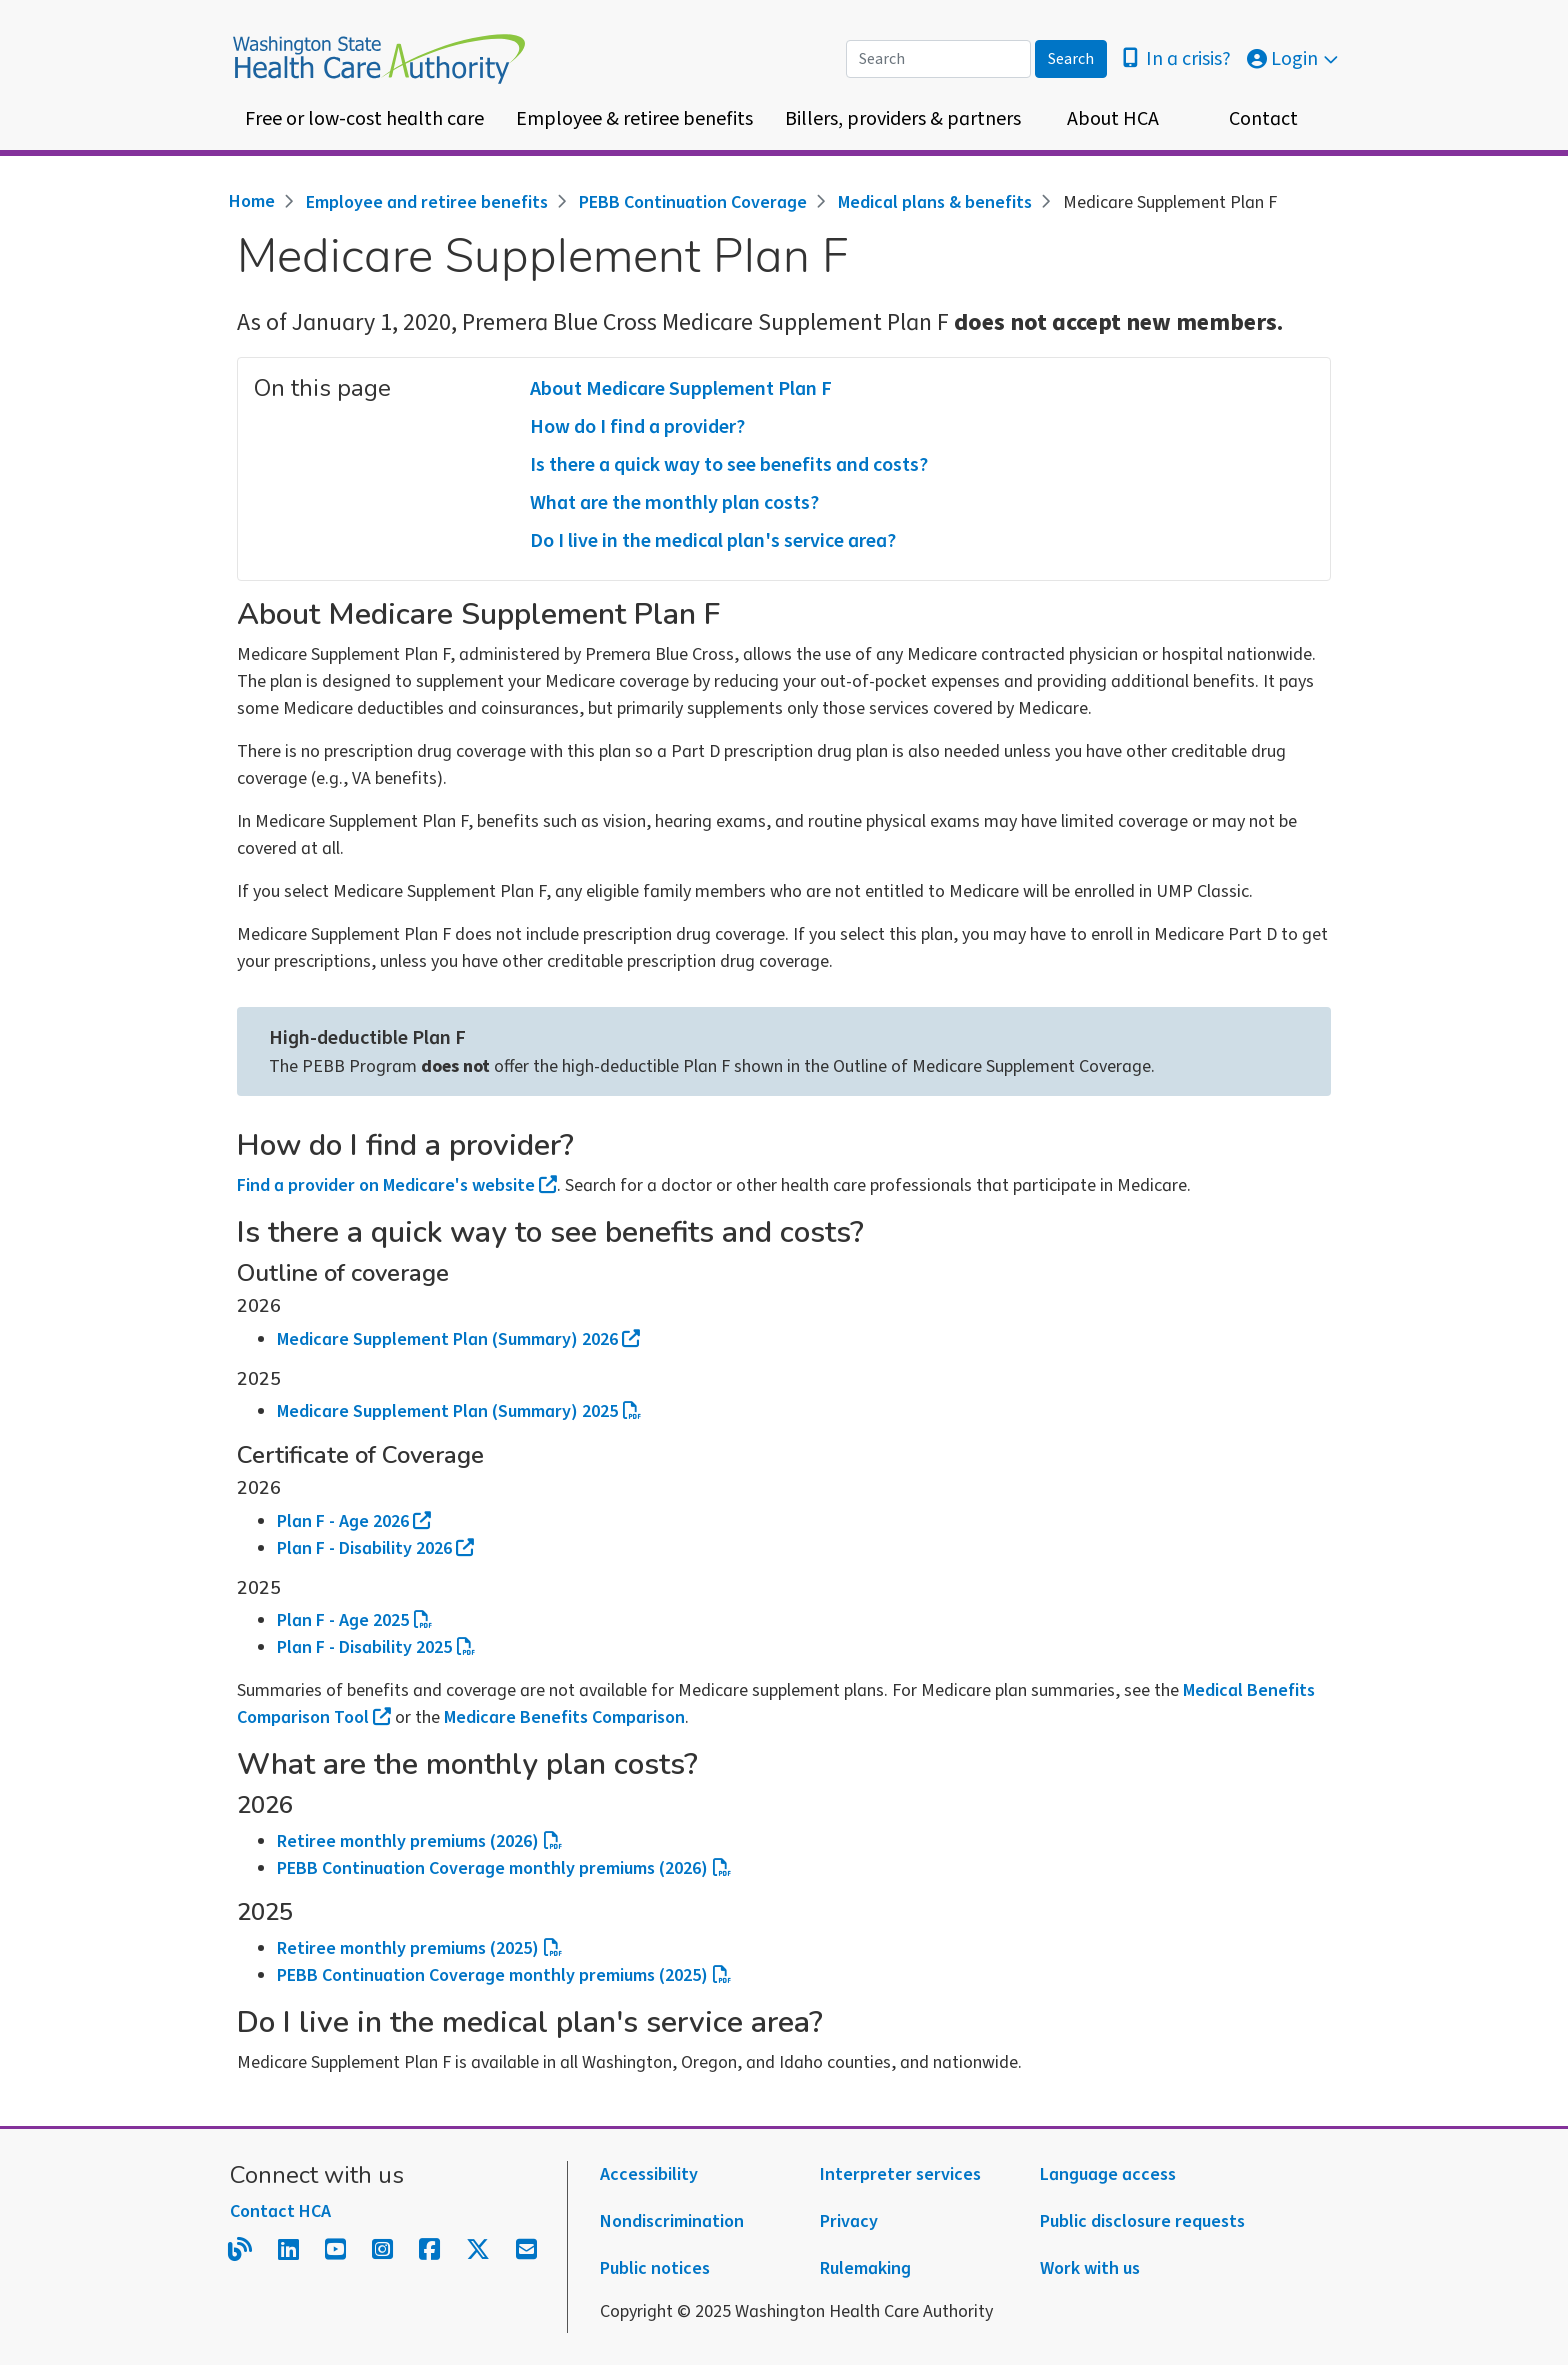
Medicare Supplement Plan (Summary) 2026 (458, 1339)
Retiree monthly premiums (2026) (419, 1841)
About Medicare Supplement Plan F (681, 389)
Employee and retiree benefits (427, 202)
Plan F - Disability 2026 (375, 1548)
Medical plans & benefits (935, 202)
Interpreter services (900, 2174)
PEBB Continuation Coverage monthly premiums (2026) (504, 1868)
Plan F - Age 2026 (354, 1521)
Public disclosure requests (1142, 2221)
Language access (1108, 2174)
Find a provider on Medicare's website (397, 1185)
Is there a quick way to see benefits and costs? (729, 465)
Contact (1263, 119)
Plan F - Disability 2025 (376, 1647)
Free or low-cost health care (364, 119)
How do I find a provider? (637, 427)
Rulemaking (865, 2268)
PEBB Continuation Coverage (693, 202)
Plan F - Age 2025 (354, 1620)
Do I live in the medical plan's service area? (713, 541)
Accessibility (649, 2174)
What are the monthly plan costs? (674, 503)
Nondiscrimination (672, 2221)
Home (252, 201)
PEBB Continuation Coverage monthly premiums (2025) (504, 1975)
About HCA (1113, 119)
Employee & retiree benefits (634, 119)
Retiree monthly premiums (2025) (419, 1948)
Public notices (655, 2268)
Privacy (849, 2221)
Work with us (1090, 2268)
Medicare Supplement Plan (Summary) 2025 (459, 1411)
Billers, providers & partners (903, 119)
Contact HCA (280, 2211)
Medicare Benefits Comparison (564, 1717)
